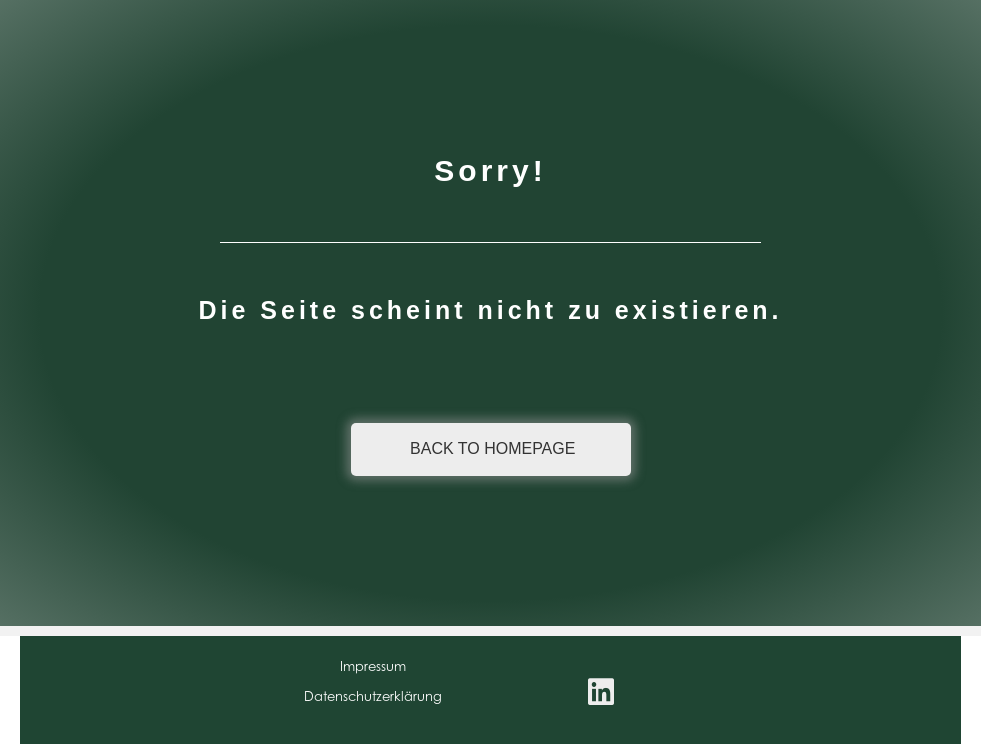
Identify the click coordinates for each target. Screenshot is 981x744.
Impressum (373, 666)
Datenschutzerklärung (373, 696)
